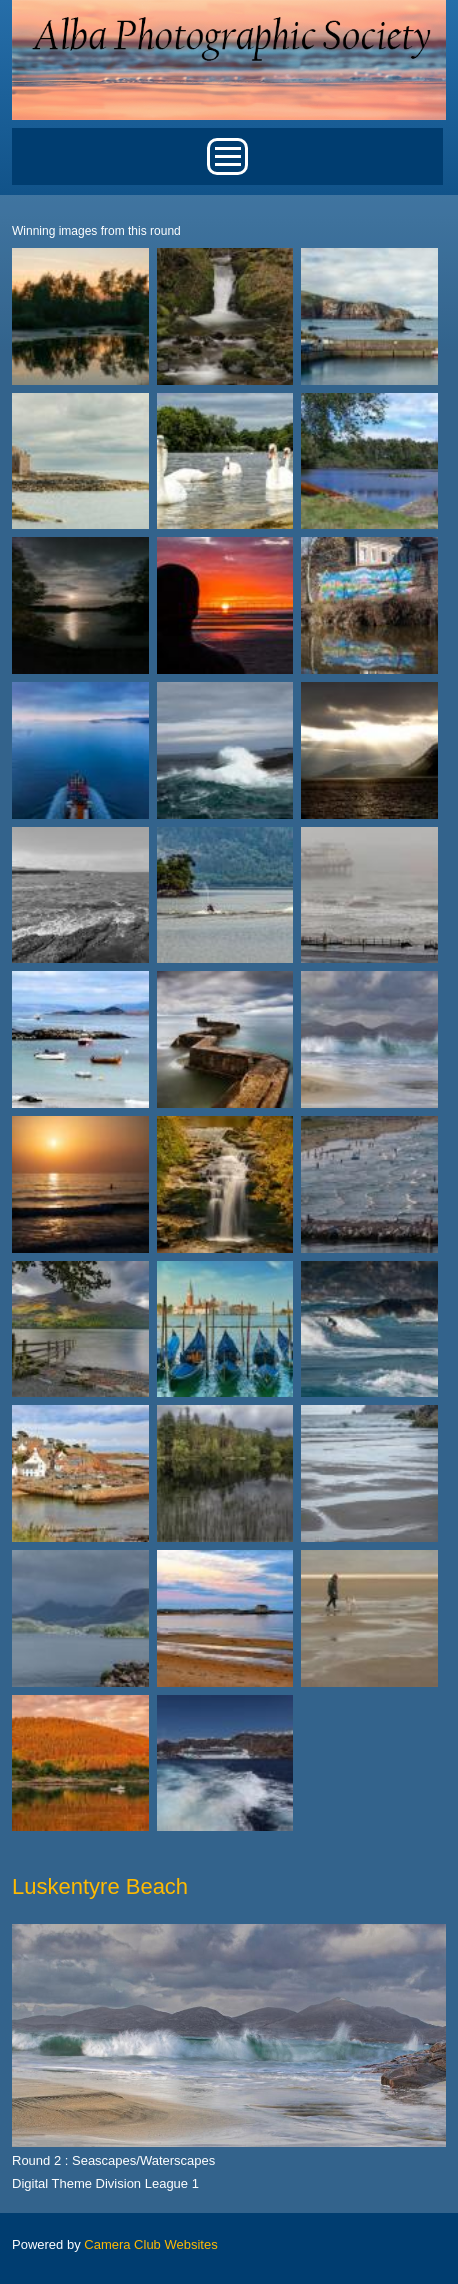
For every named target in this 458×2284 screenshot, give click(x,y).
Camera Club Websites (150, 2244)
